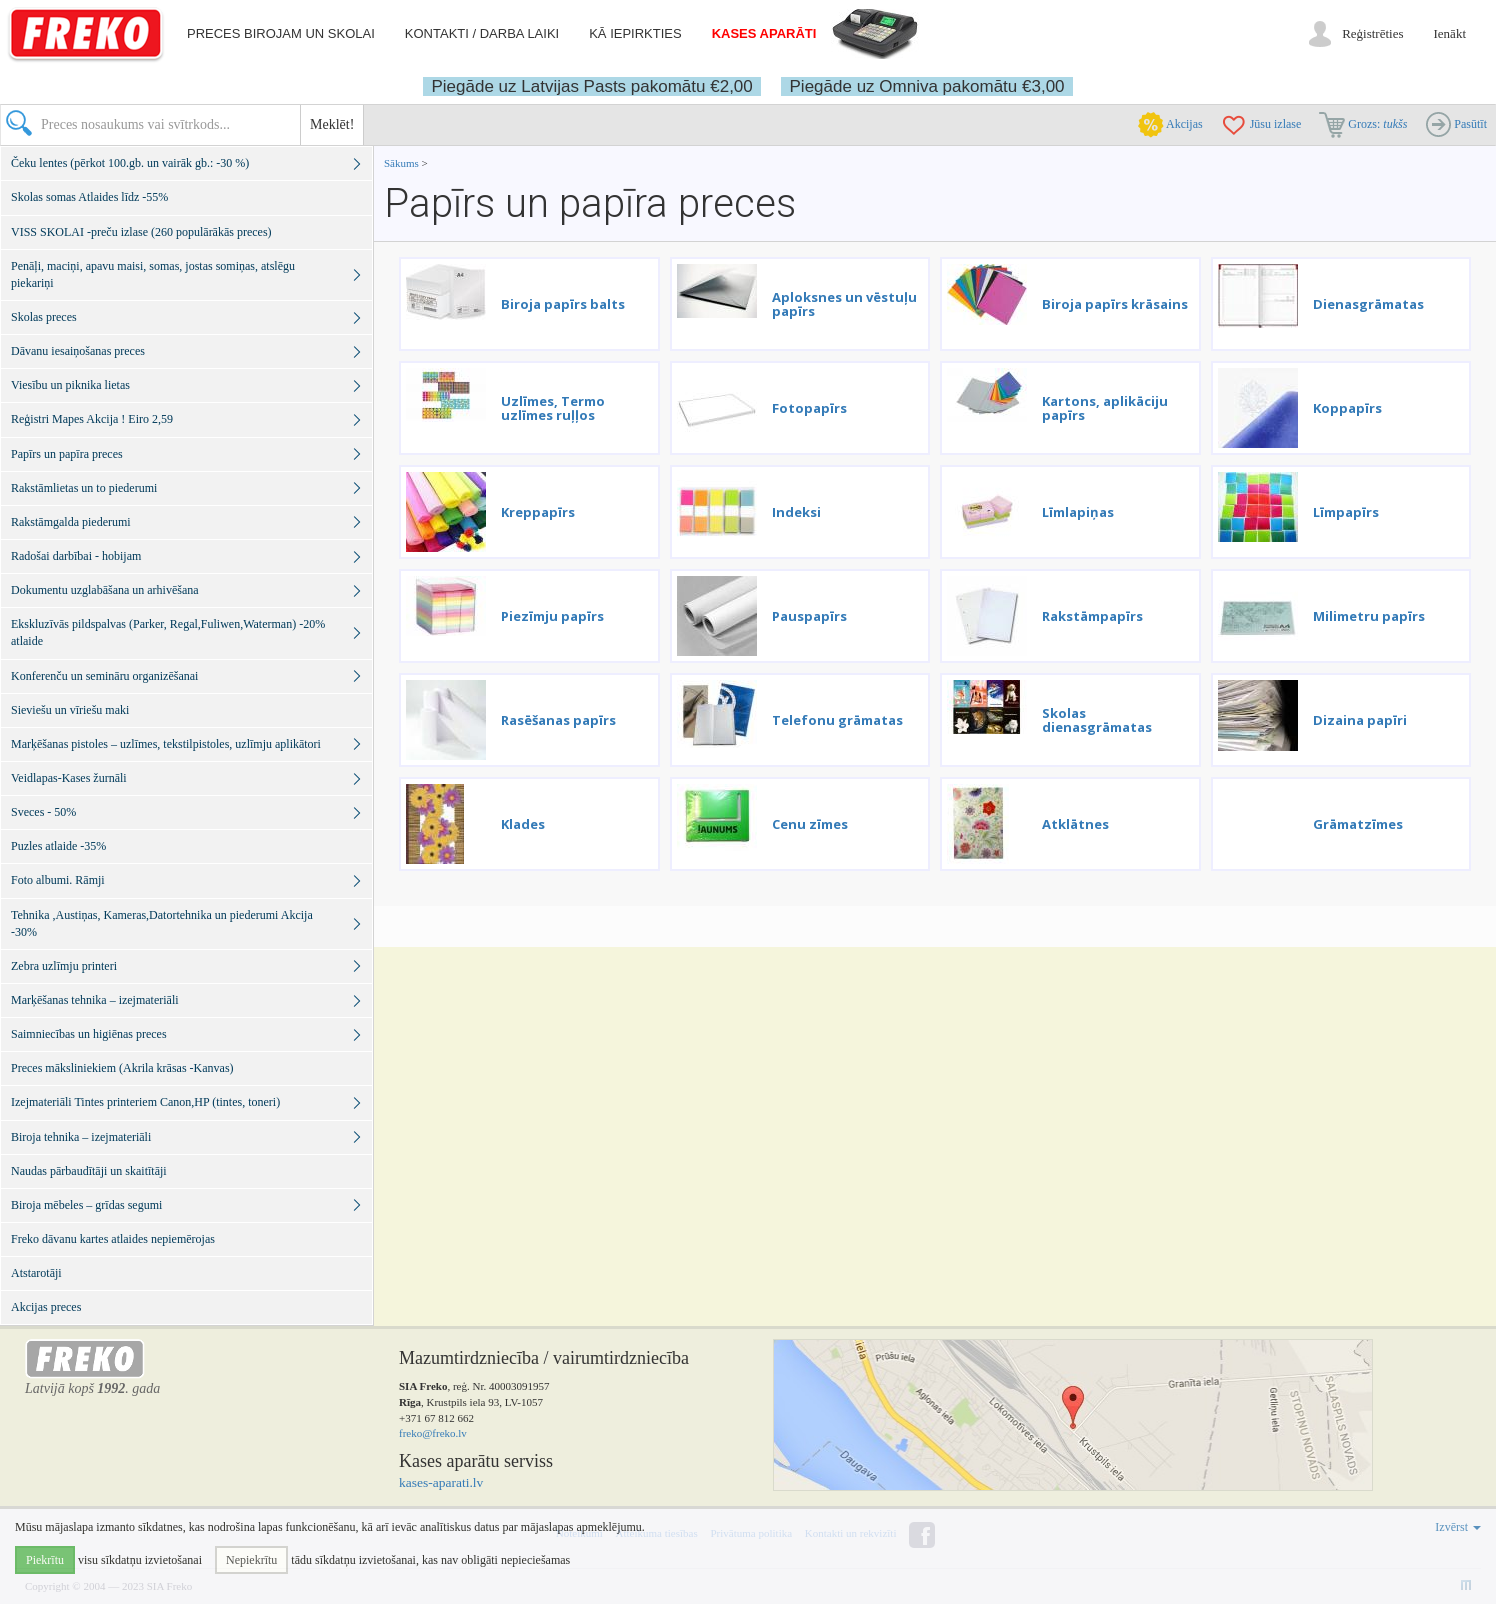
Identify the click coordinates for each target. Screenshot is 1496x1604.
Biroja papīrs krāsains (1115, 304)
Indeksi (796, 512)
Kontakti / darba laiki (482, 33)
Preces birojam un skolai (281, 33)
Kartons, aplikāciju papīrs (1105, 408)
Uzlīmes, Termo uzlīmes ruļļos (553, 408)
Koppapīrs (1347, 408)
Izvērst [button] (1458, 1527)
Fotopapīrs (809, 408)
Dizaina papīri (1360, 720)
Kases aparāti (764, 33)
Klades (523, 824)
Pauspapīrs (809, 616)
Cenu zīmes (810, 824)
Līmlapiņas (1078, 512)
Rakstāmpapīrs (1092, 616)
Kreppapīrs (538, 512)
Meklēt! (332, 124)
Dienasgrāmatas (1368, 304)
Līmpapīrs (1346, 512)
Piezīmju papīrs (552, 616)
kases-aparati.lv (441, 1482)
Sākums (401, 163)
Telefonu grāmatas (837, 720)
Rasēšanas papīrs (558, 720)
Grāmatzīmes (1358, 824)
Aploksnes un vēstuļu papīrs (844, 304)
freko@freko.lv (433, 1433)
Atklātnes (1075, 824)
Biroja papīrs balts (563, 304)
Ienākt (1450, 33)
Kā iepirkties (635, 33)
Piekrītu (45, 1560)
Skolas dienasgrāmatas (1097, 720)
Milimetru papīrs (1369, 616)
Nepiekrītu (251, 1560)
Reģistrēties (1372, 33)
